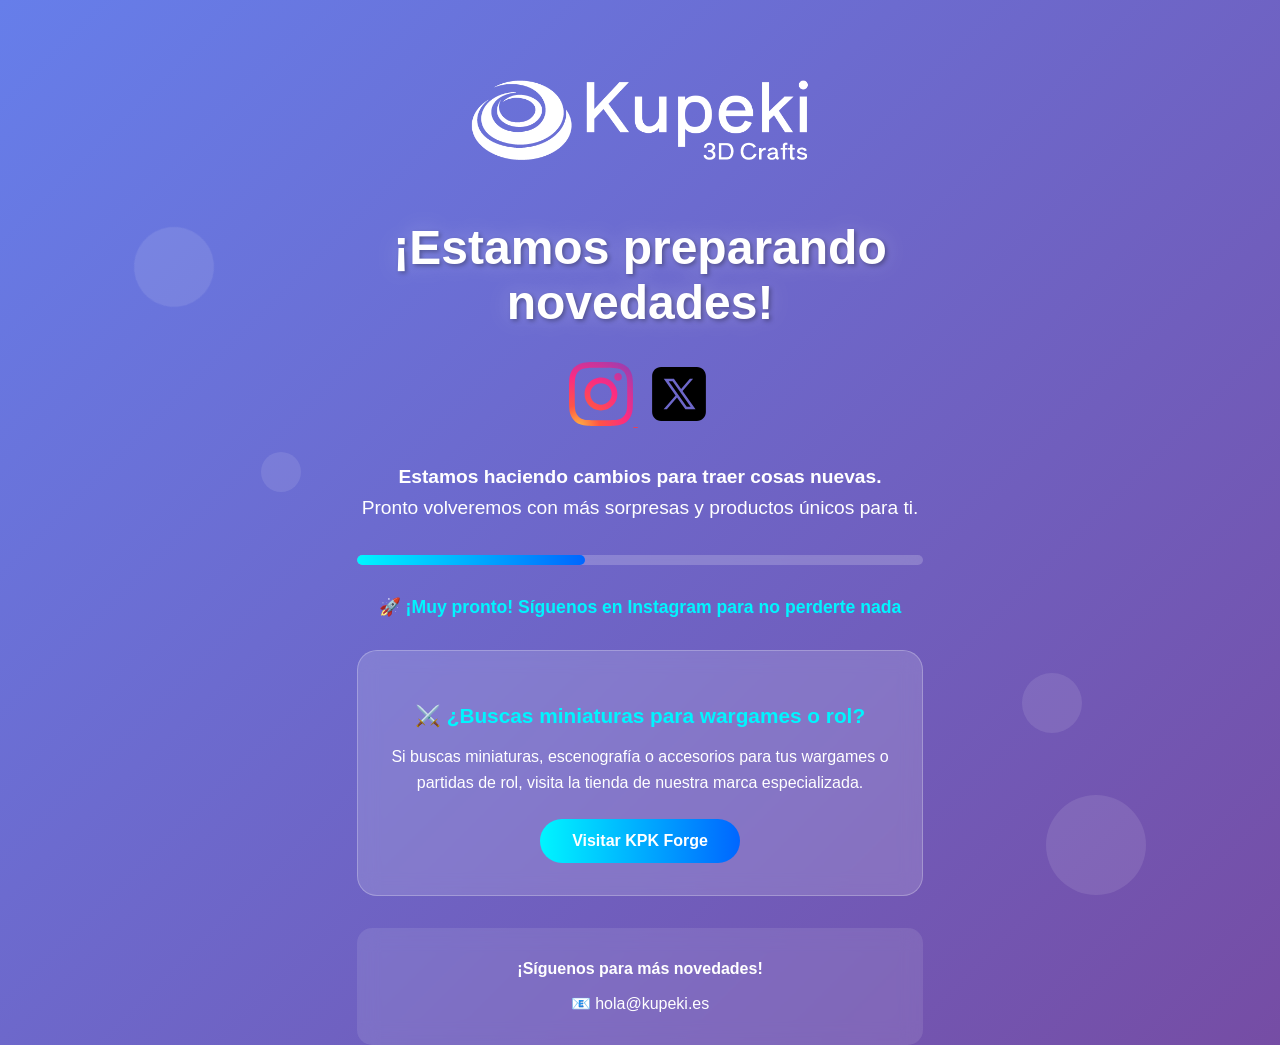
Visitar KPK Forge (640, 840)
